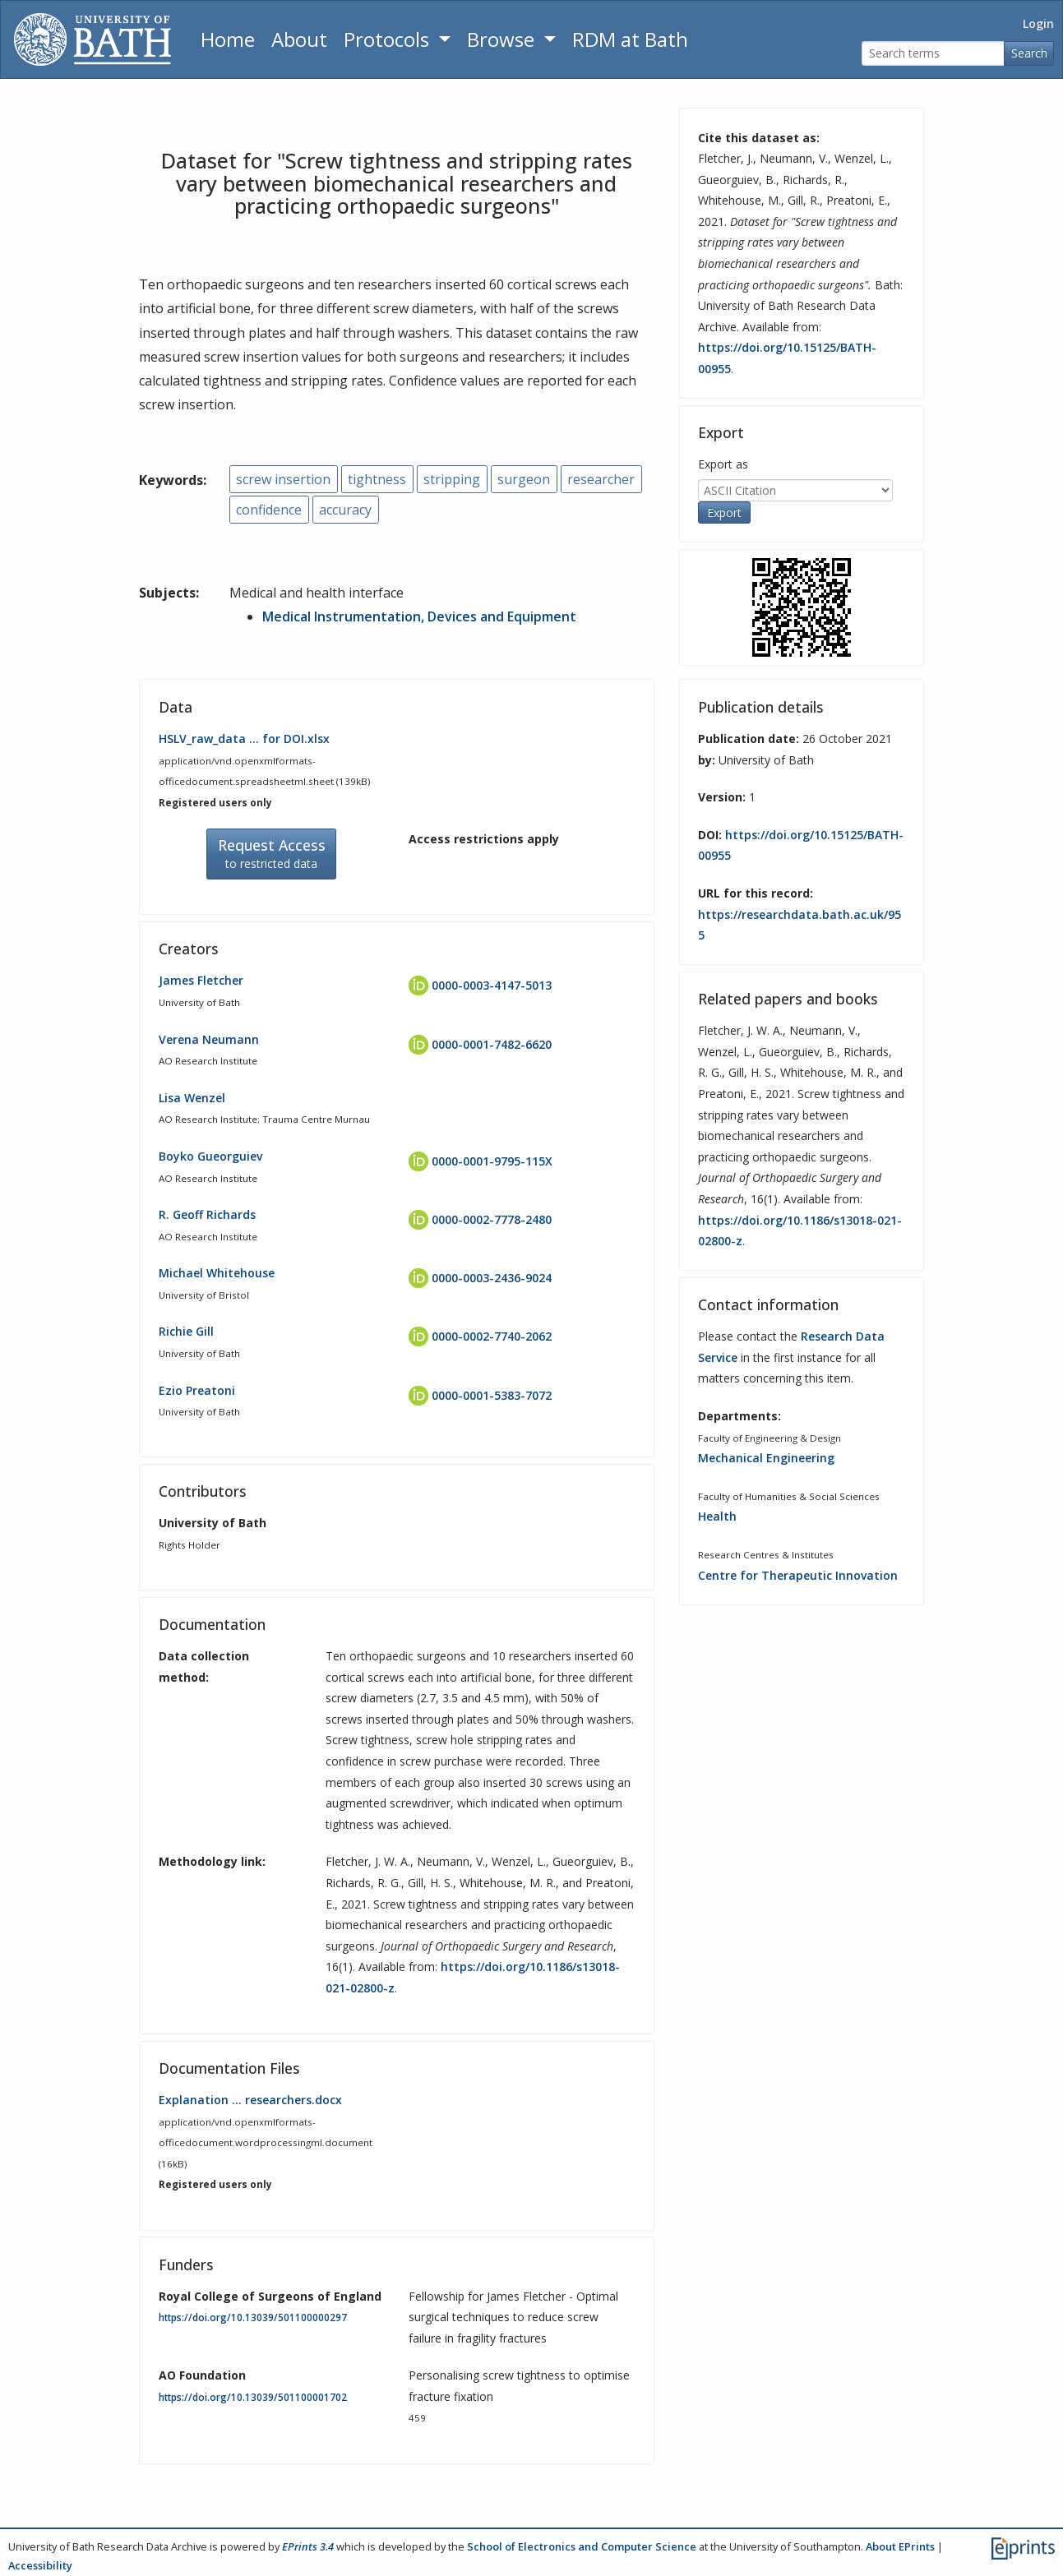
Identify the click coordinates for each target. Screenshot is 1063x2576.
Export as (723, 464)
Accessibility (40, 2565)
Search (1029, 53)
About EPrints (900, 2546)
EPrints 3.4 (308, 2546)
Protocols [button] (389, 39)
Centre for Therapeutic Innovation (798, 1575)
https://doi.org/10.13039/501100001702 (253, 2397)
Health (717, 1516)
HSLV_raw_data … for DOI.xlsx (244, 738)
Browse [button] (503, 39)
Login (1038, 23)
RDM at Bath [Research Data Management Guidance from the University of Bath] (630, 39)
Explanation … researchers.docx (250, 2099)
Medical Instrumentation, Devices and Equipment (419, 616)
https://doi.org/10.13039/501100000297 (253, 2317)
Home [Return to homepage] (228, 39)
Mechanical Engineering (766, 1458)
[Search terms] (933, 54)
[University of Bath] (92, 39)
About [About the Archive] (299, 39)
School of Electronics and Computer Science (581, 2546)
